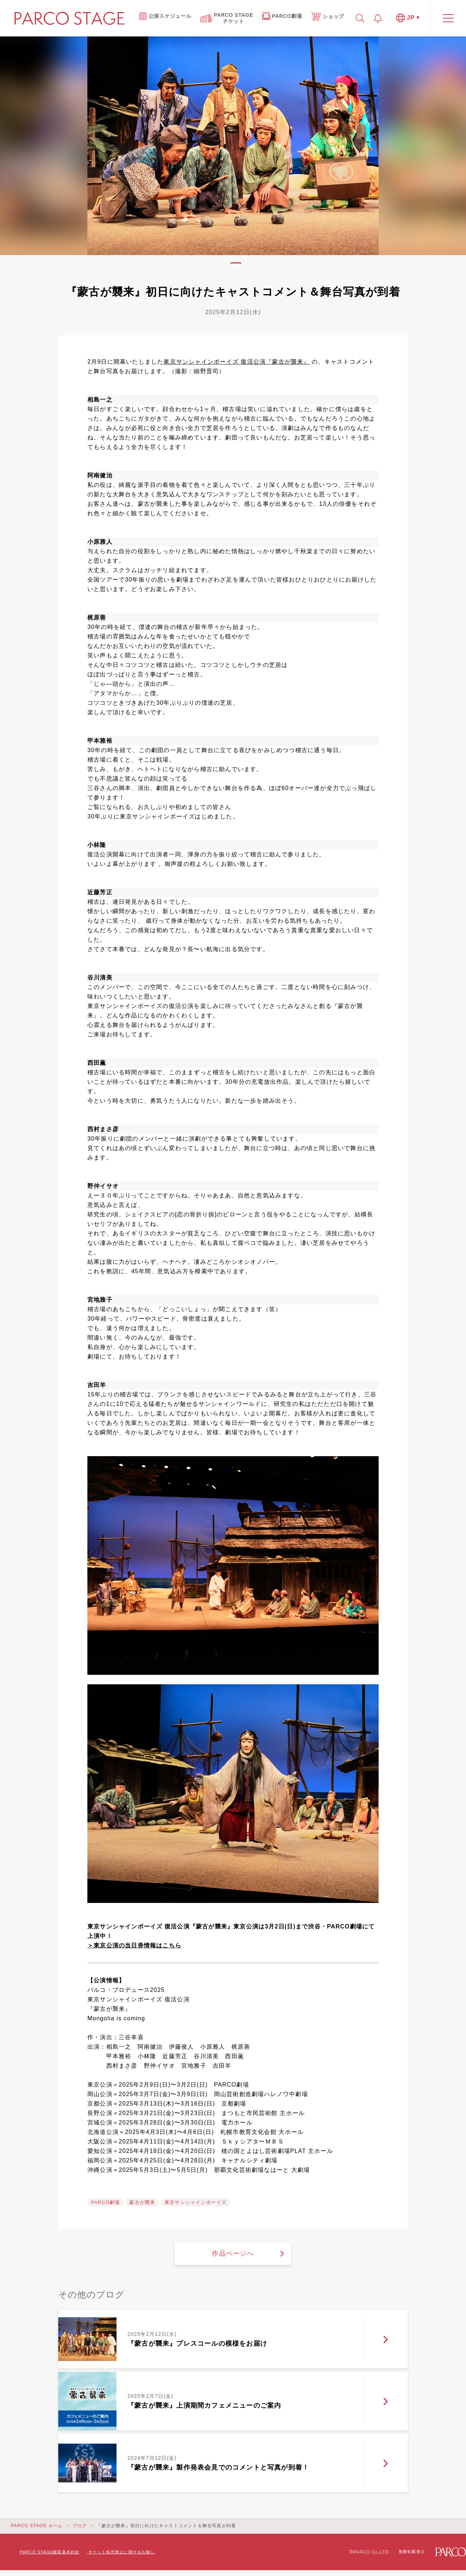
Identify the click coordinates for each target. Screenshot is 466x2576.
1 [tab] (235, 262)
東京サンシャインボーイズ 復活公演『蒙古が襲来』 (236, 362)
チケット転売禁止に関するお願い (121, 2552)
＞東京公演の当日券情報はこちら (134, 1945)
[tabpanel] (233, 145)
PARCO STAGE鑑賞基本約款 (49, 2552)
